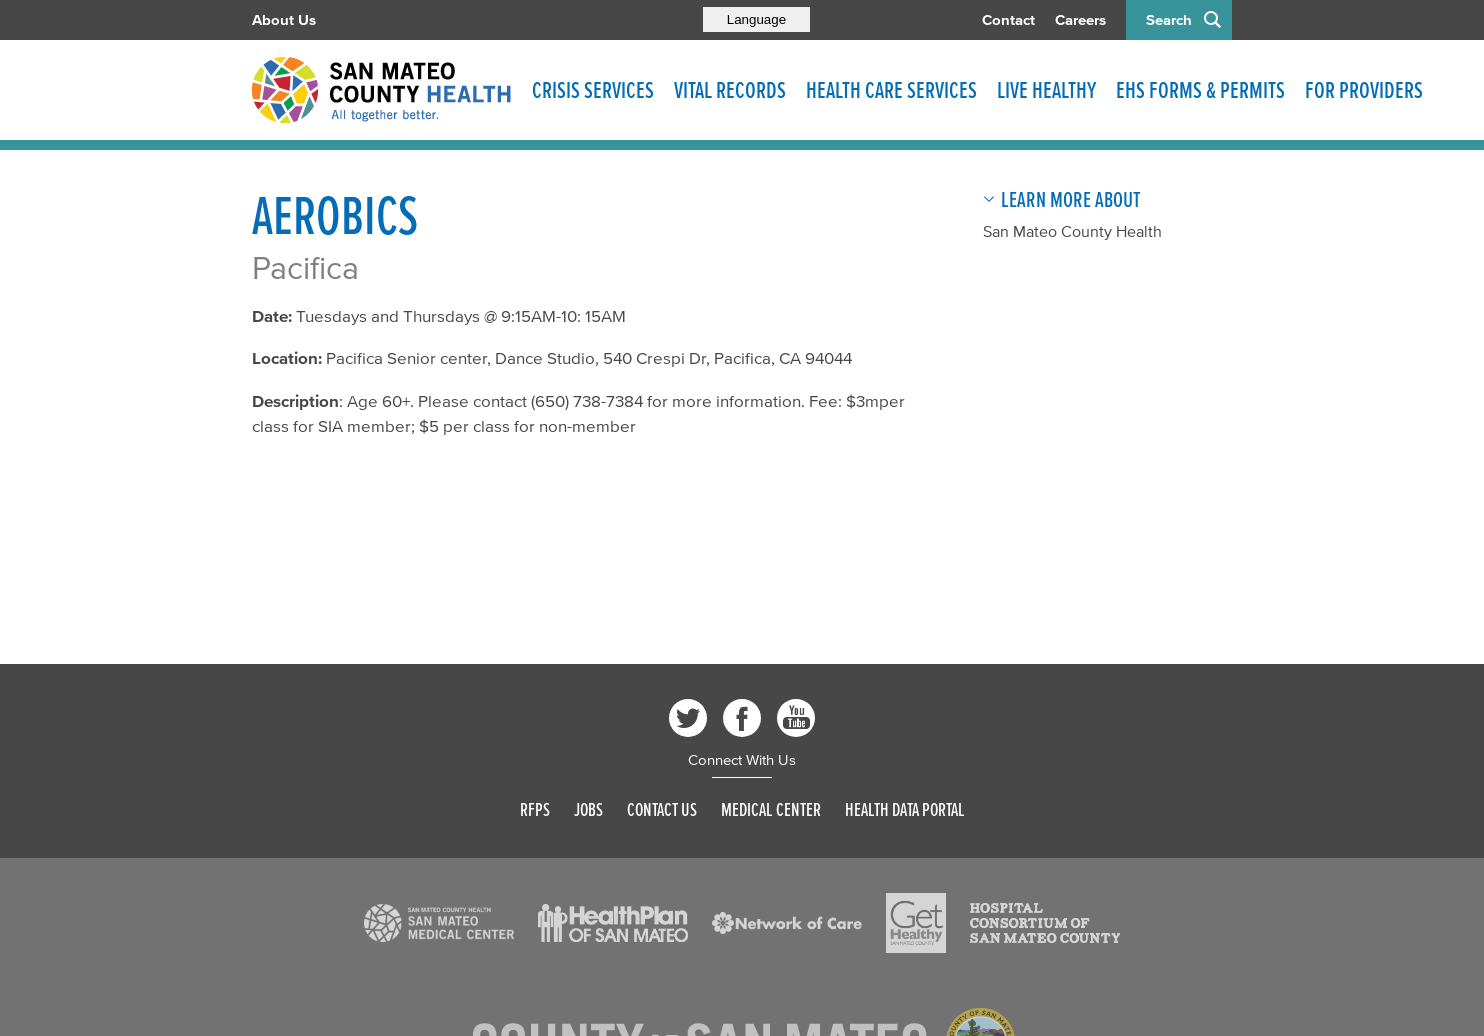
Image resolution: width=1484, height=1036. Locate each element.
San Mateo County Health (1072, 231)
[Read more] (439, 923)
